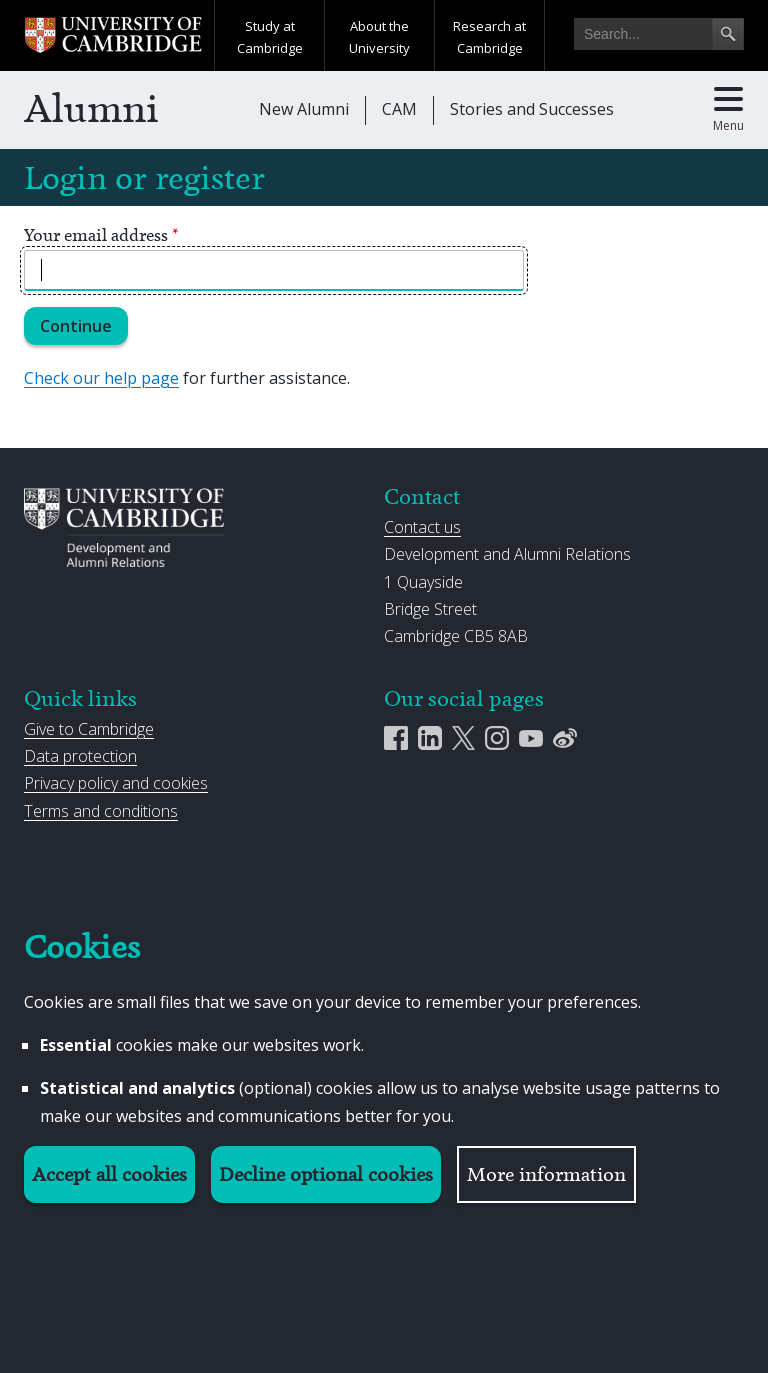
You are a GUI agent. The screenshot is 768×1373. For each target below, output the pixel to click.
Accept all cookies (109, 1174)
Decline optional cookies (326, 1174)
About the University (379, 37)
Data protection (80, 756)
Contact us (422, 527)
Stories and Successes (532, 109)
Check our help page (101, 378)
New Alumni (304, 109)
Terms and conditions (101, 811)
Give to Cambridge (89, 729)
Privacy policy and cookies (116, 783)
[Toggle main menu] (728, 110)
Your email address (101, 235)
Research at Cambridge (489, 37)
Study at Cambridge (270, 37)
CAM (399, 109)
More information (546, 1174)
